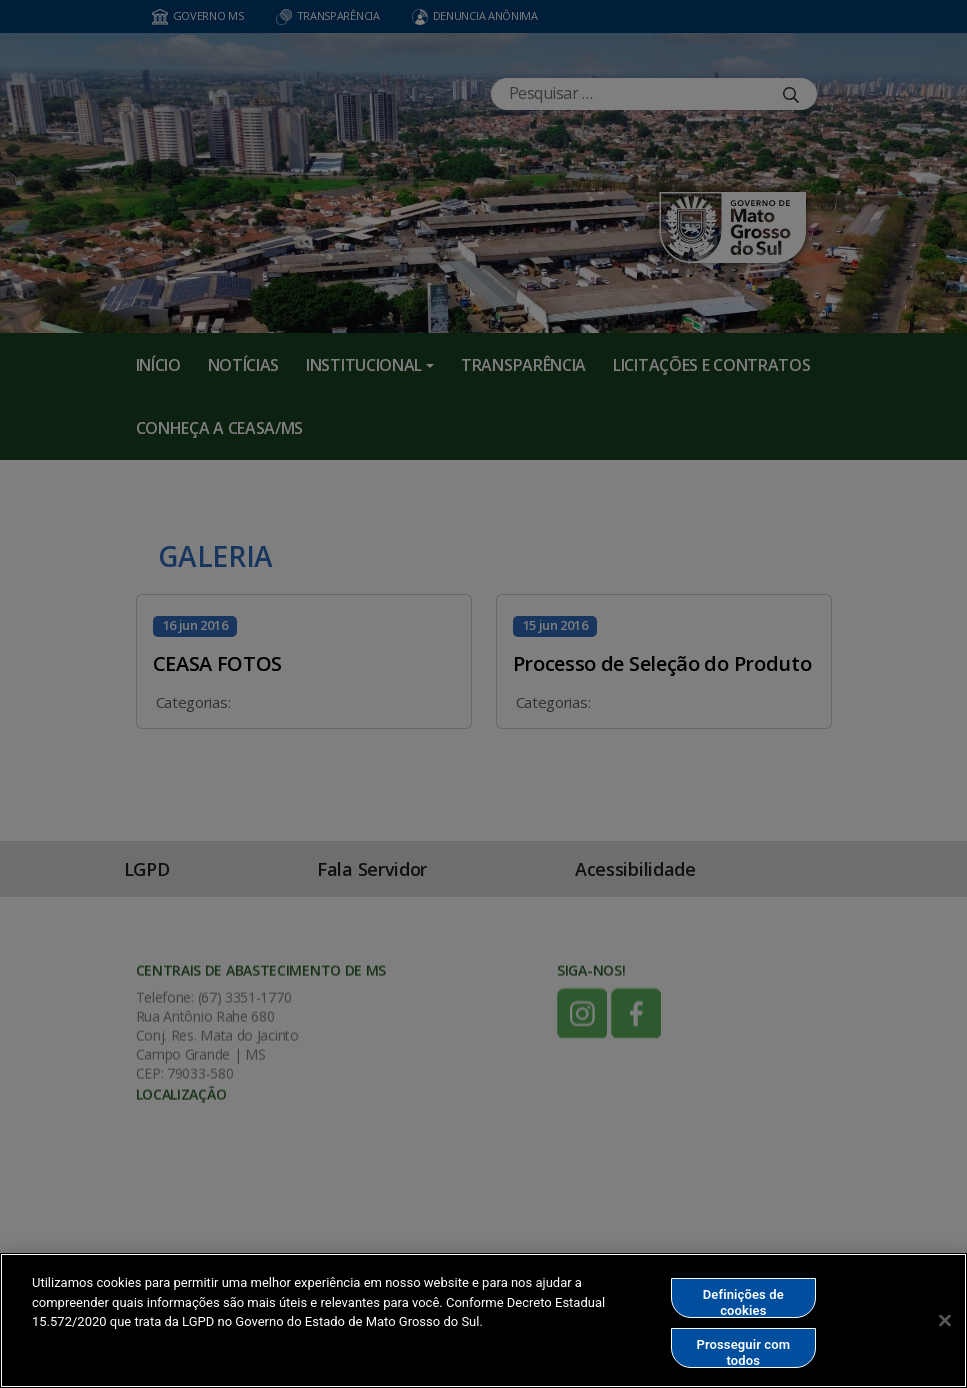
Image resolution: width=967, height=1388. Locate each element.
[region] (483, 1320)
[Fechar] (945, 1320)
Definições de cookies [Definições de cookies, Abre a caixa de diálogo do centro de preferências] (743, 1302)
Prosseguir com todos (743, 1352)
